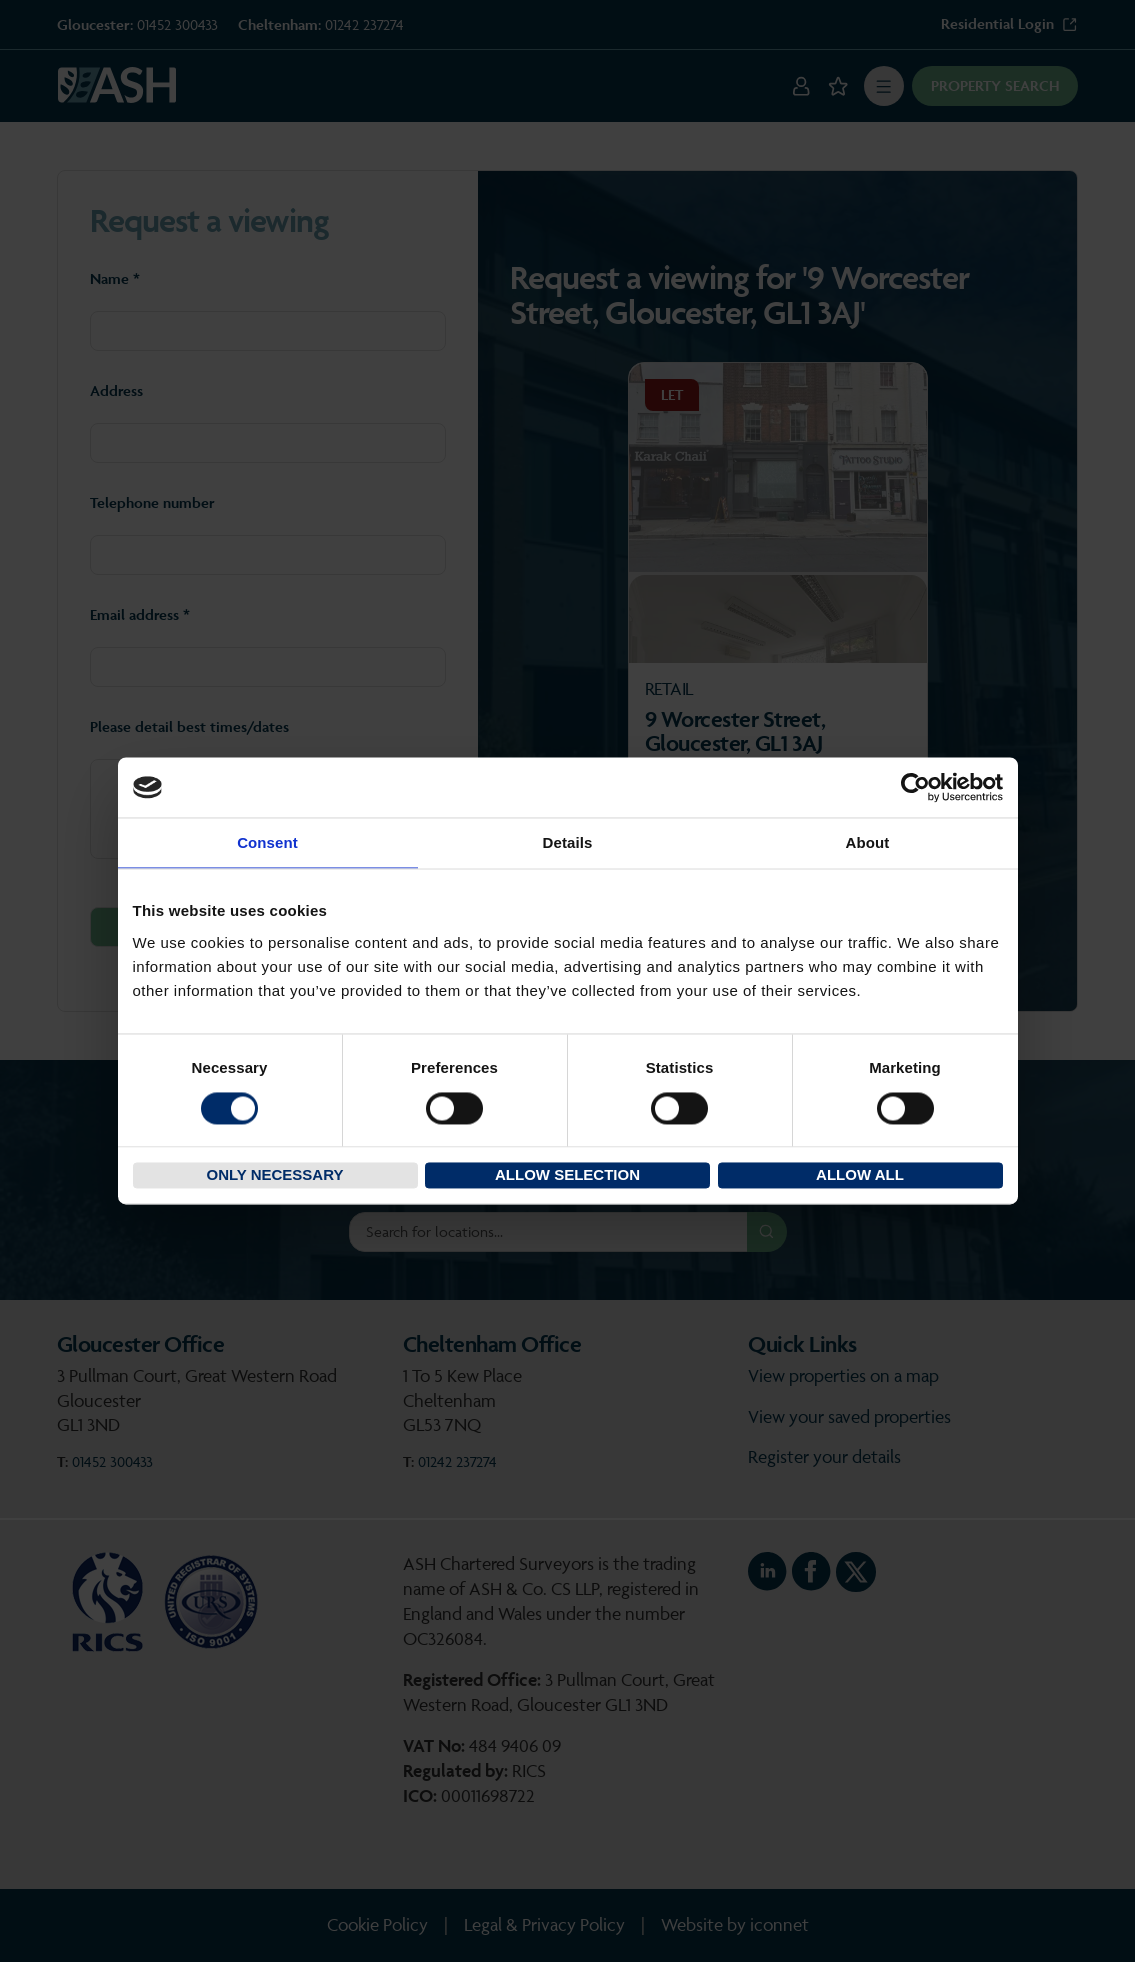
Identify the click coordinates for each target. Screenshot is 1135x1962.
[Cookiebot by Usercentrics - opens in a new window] (915, 787)
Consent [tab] (267, 842)
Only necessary (275, 1175)
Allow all (860, 1175)
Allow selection (567, 1175)
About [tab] (868, 842)
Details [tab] (568, 842)
